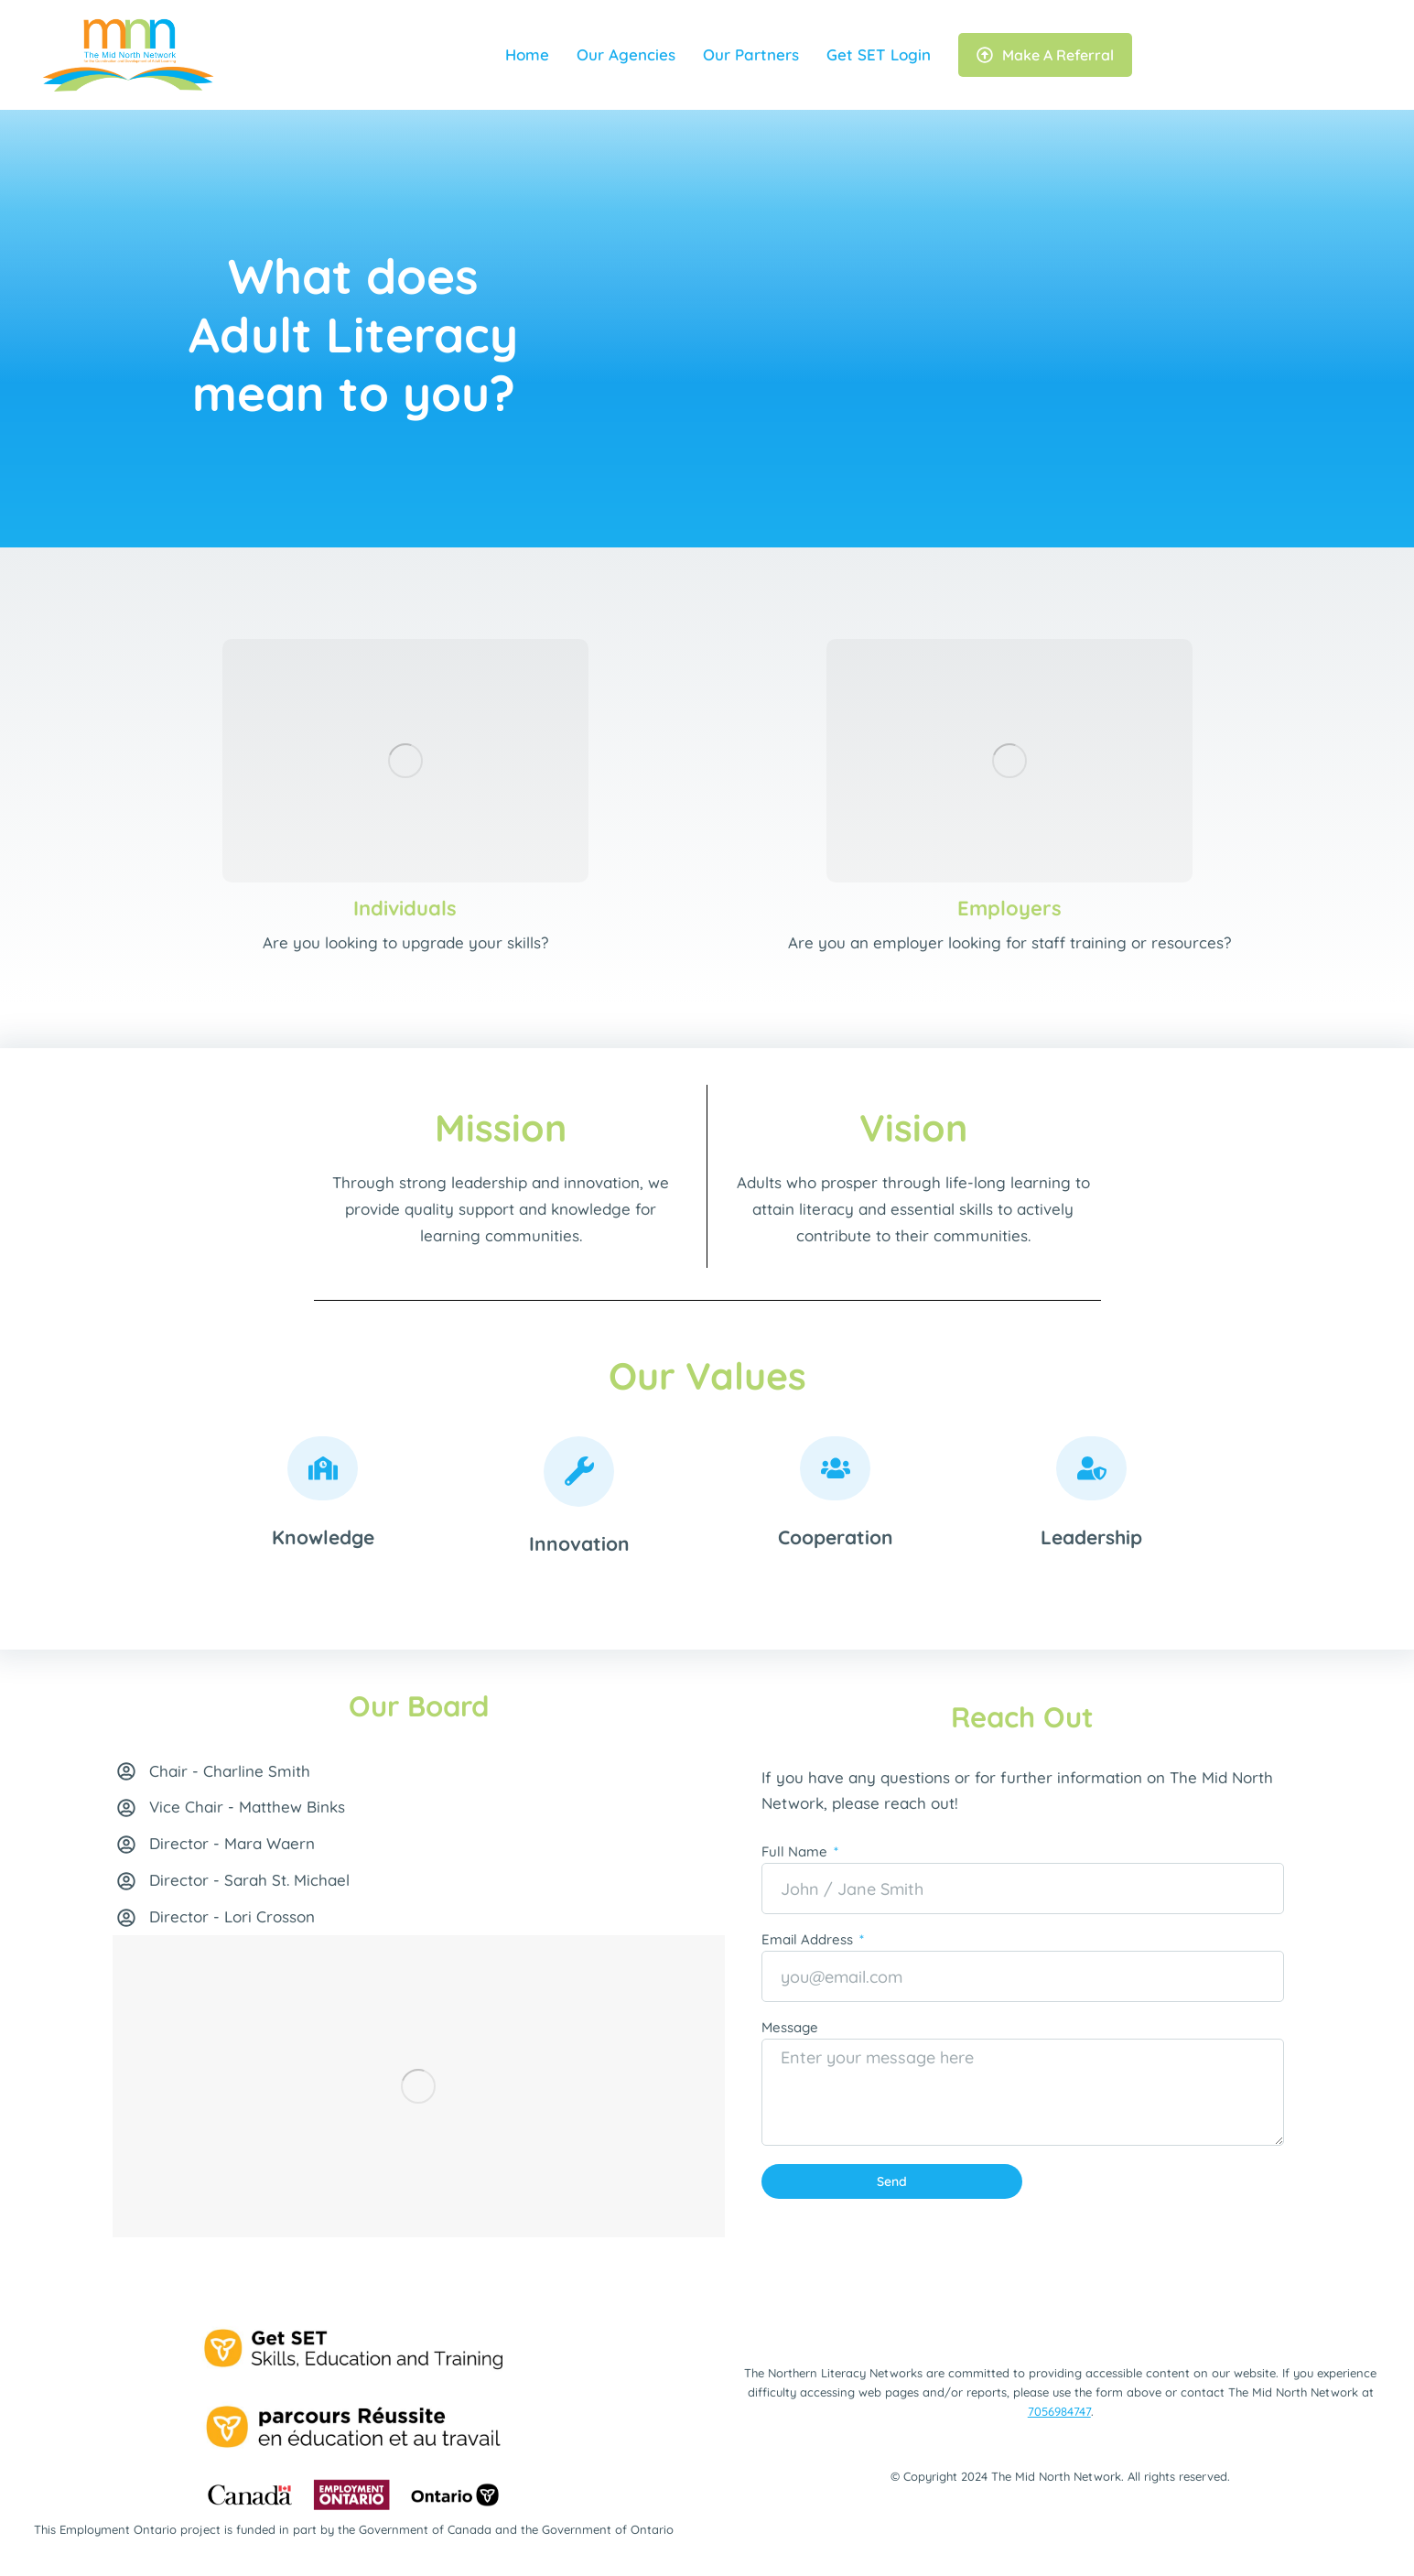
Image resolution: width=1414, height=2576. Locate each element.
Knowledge (323, 1537)
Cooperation (835, 1537)
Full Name (796, 1852)
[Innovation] (579, 1471)
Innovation (579, 1543)
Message (789, 2028)
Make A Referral (1045, 55)
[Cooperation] (835, 1468)
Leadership (1091, 1537)
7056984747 (1059, 2411)
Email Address (809, 1940)
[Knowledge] (322, 1468)
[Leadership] (1091, 1468)
